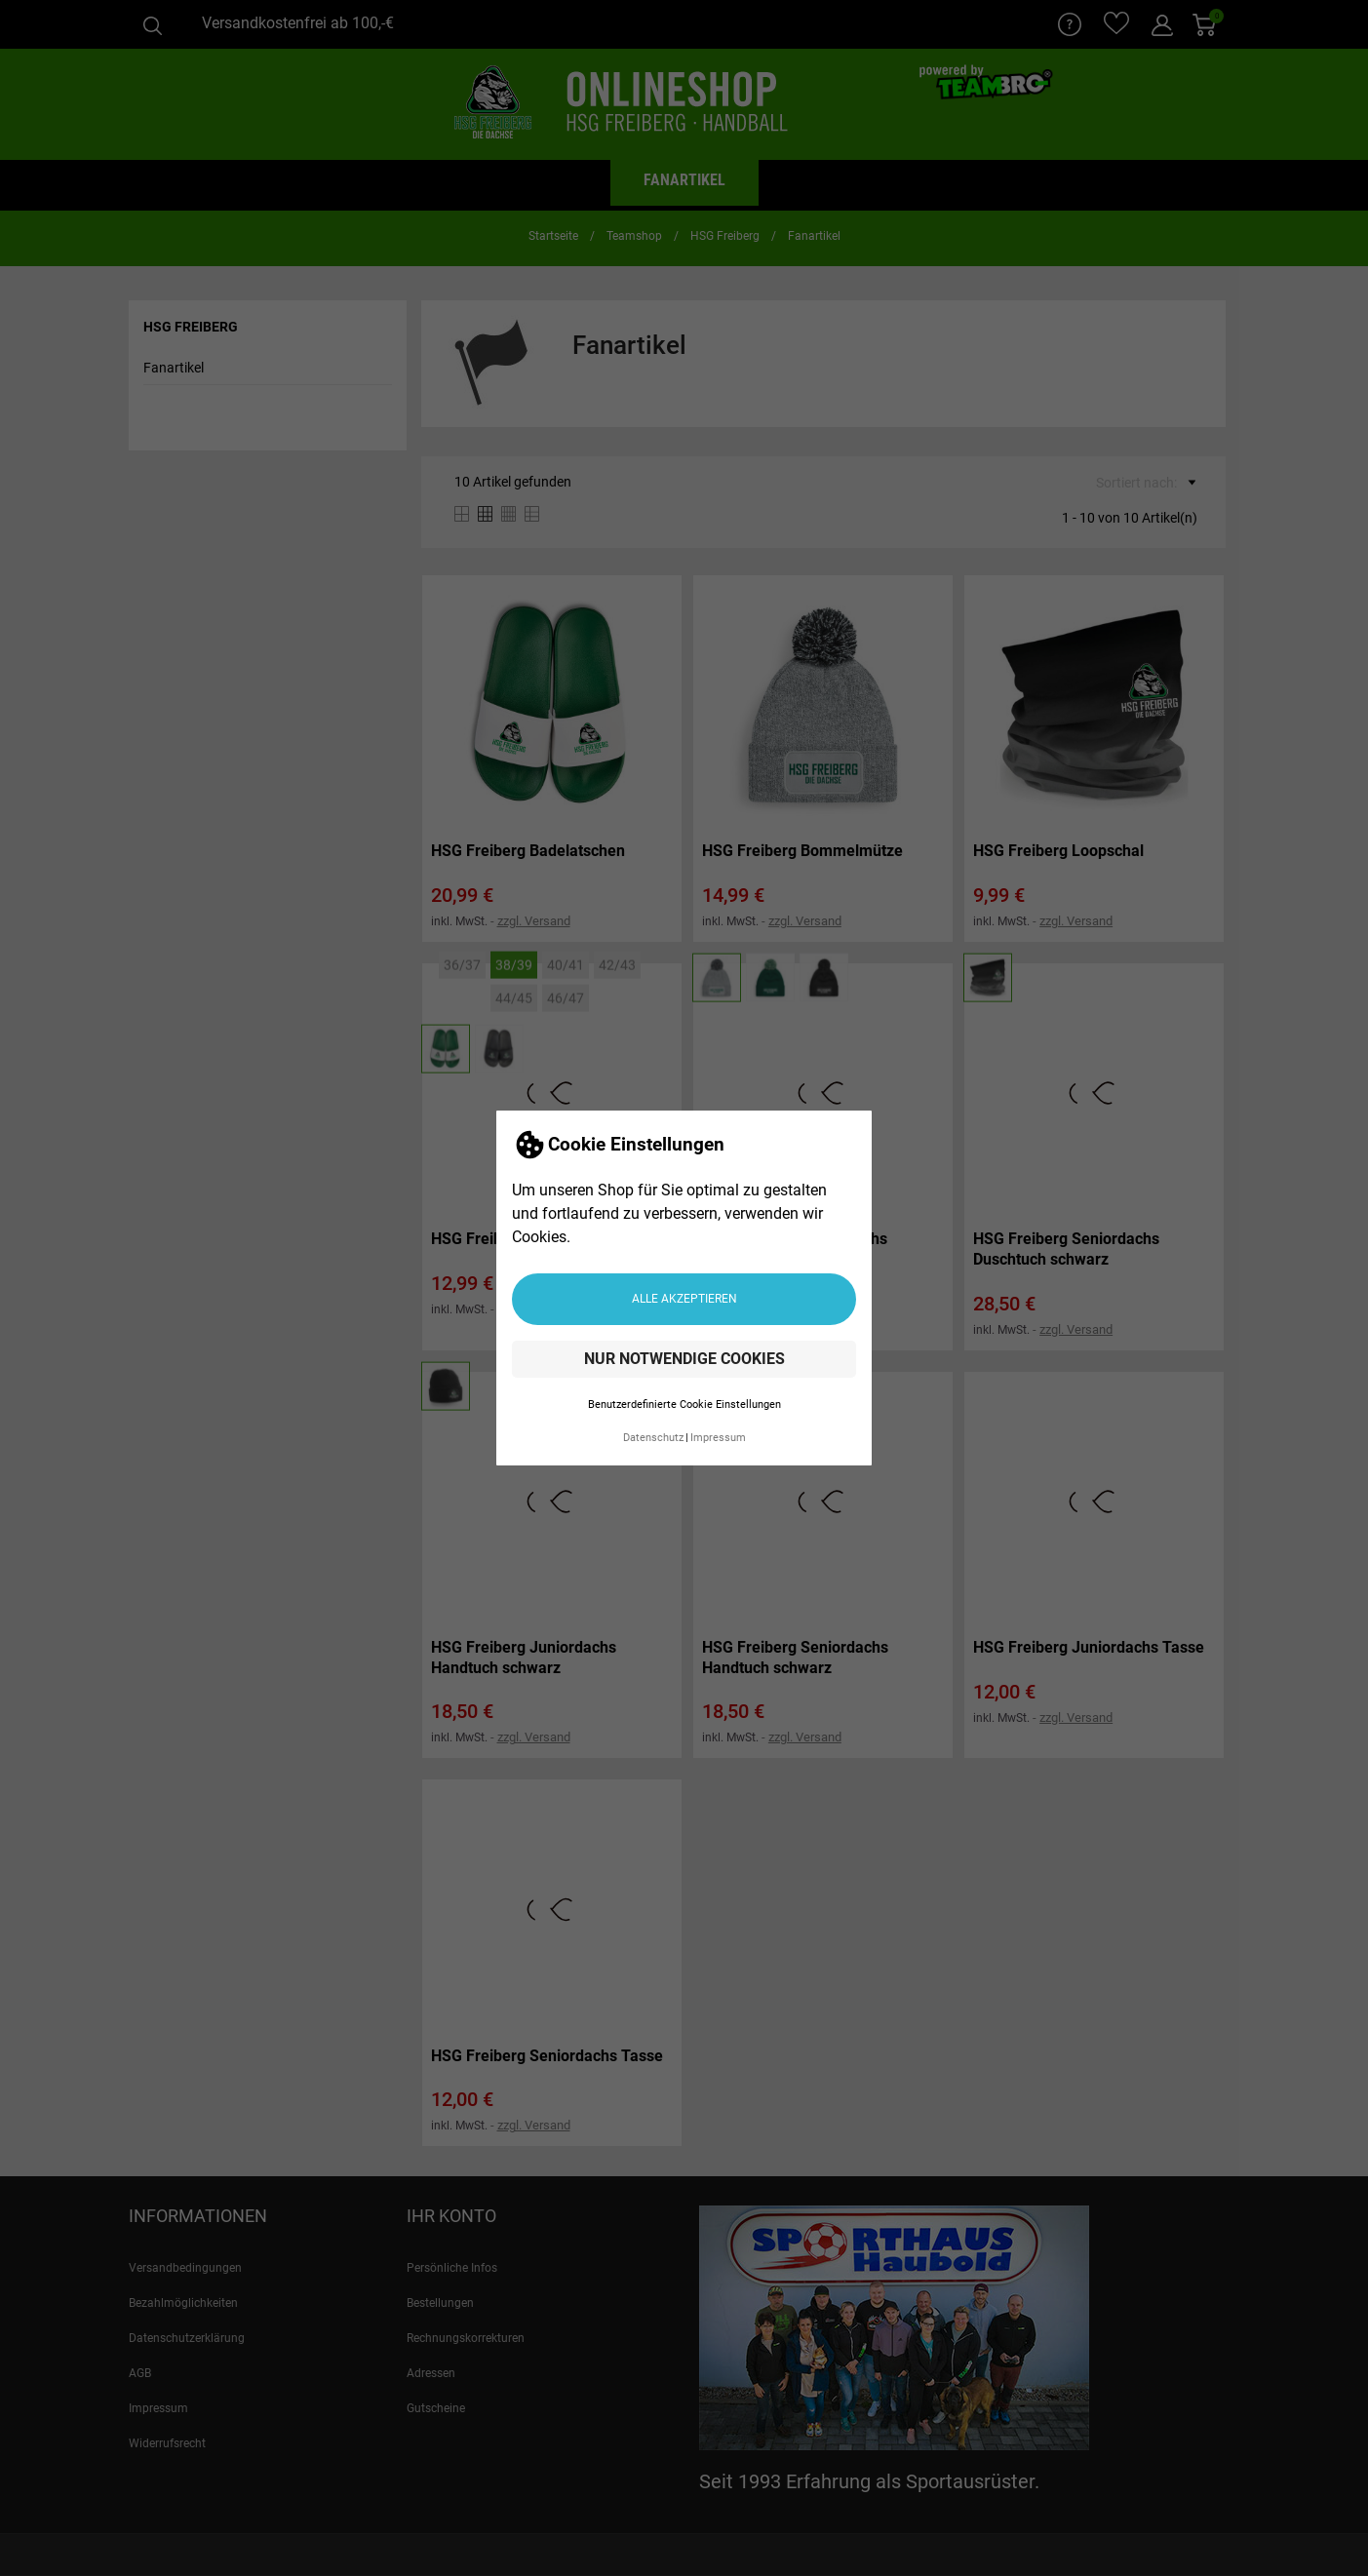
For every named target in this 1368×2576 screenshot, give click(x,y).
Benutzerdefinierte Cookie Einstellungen (684, 1404)
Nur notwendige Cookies (684, 1358)
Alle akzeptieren (684, 1299)
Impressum (718, 1437)
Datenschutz (653, 1437)
